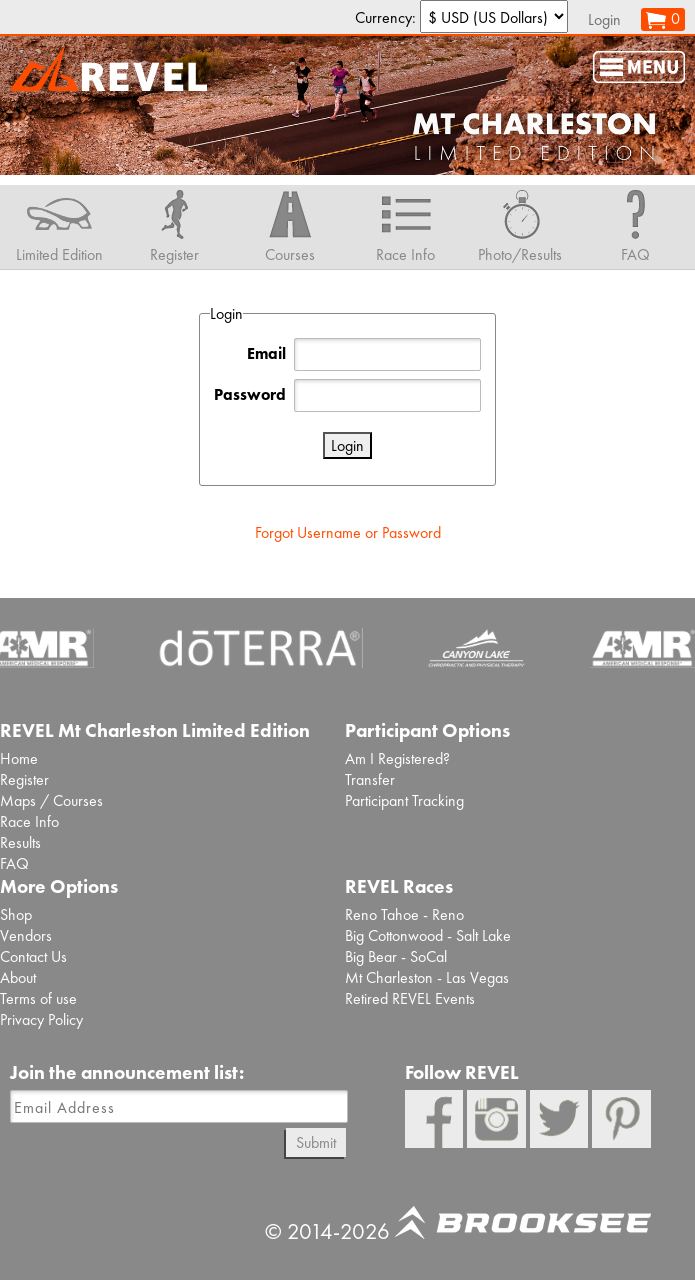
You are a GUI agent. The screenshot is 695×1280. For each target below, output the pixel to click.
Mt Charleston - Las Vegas (427, 977)
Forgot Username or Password (348, 532)
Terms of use (38, 998)
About (18, 977)
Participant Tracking (404, 800)
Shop (16, 914)
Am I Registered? (397, 758)
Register (24, 779)
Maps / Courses (51, 800)
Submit (316, 1142)
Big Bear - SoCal (396, 956)
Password (250, 394)
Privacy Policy (41, 1019)
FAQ (14, 863)
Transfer (370, 779)
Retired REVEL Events (410, 998)
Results (20, 842)
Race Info (29, 821)
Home (19, 758)
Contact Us (33, 956)
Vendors (26, 935)
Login (604, 19)
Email (266, 353)
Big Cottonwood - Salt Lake (428, 935)
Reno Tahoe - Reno (404, 914)
